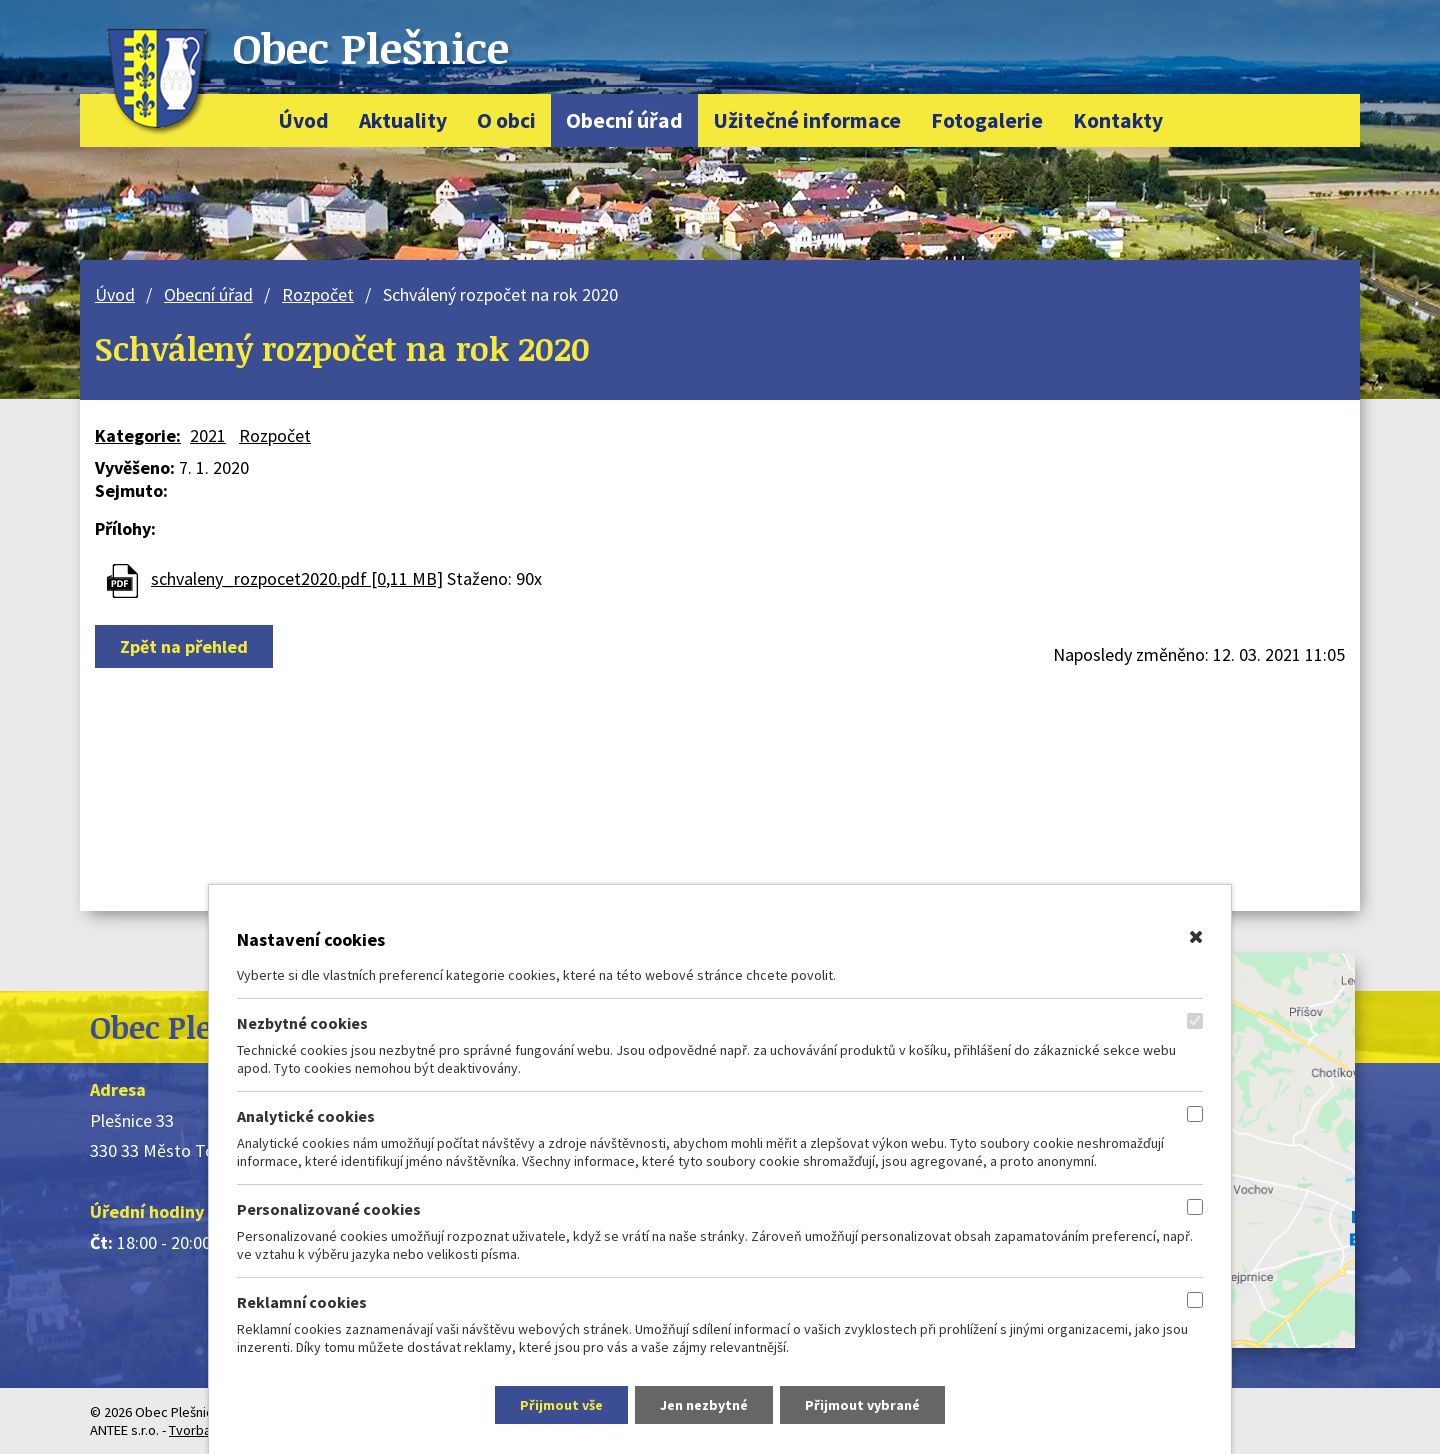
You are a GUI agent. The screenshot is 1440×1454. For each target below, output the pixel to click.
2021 (208, 435)
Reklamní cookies (302, 1302)
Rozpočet (318, 294)
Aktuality (403, 120)
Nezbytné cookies (302, 1023)
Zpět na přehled (184, 646)
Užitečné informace (807, 120)
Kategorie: (138, 435)
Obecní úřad (624, 120)
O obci (506, 120)
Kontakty (1118, 120)
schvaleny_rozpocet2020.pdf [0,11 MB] (297, 578)
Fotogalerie (987, 120)
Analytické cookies (306, 1116)
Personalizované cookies (329, 1209)
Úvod (303, 120)
